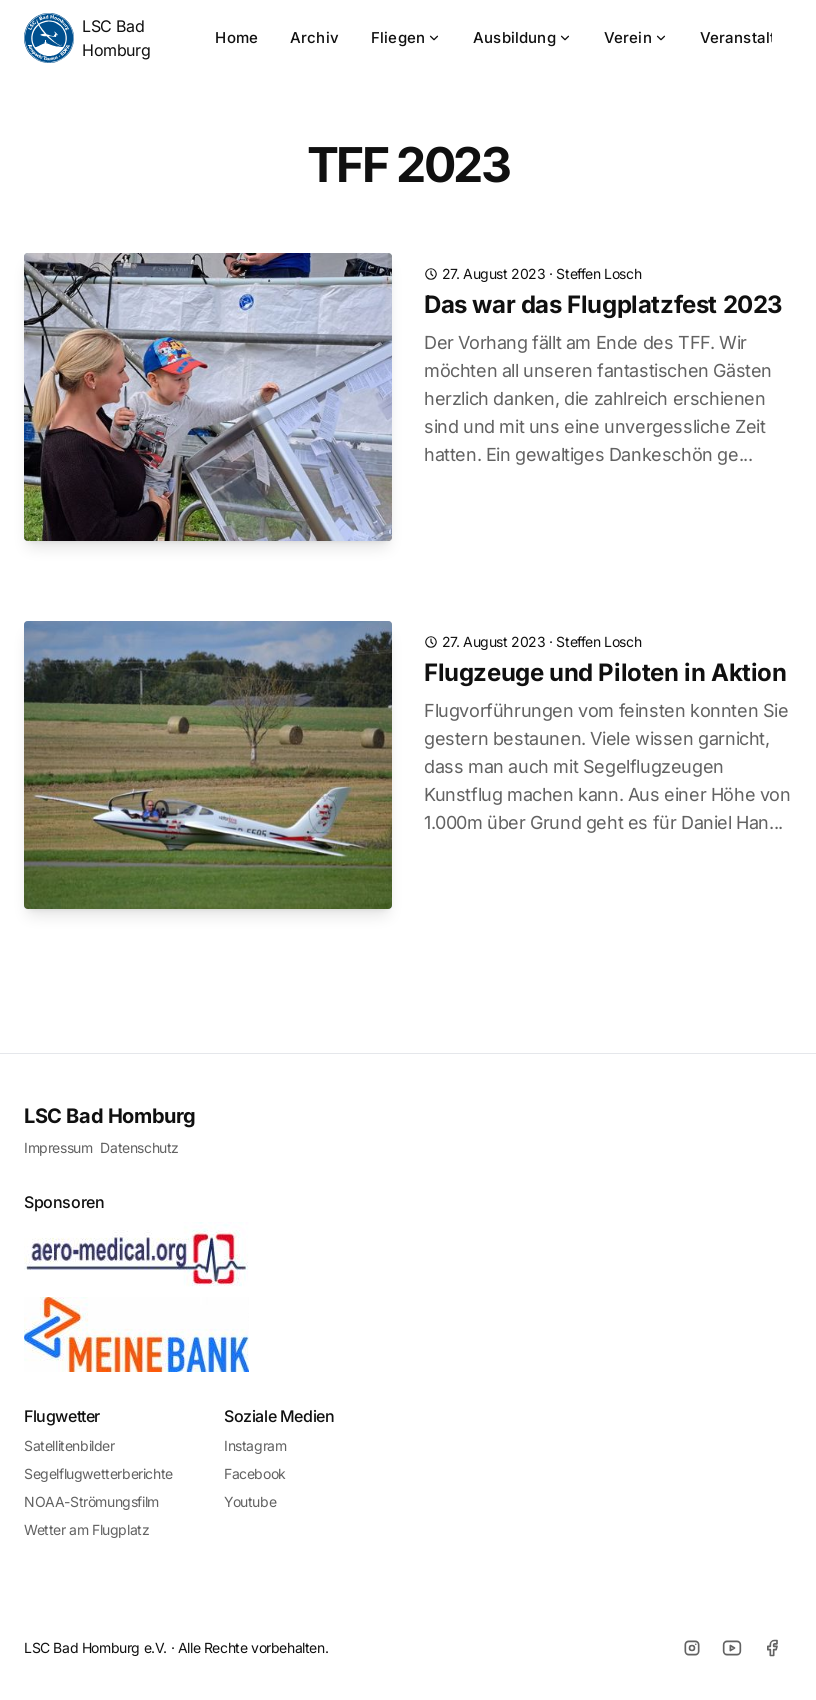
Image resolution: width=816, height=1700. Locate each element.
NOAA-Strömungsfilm (91, 1501)
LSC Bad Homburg (87, 38)
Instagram (255, 1445)
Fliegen (406, 37)
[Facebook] (772, 1648)
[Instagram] (692, 1648)
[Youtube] (732, 1648)
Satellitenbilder (69, 1445)
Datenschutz (139, 1147)
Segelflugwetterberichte (98, 1473)
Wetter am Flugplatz (86, 1529)
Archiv (314, 37)
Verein (636, 37)
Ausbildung (522, 37)
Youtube (250, 1501)
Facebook (255, 1473)
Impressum (58, 1147)
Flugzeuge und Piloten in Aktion (605, 672)
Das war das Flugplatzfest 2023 (603, 304)
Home (236, 37)
